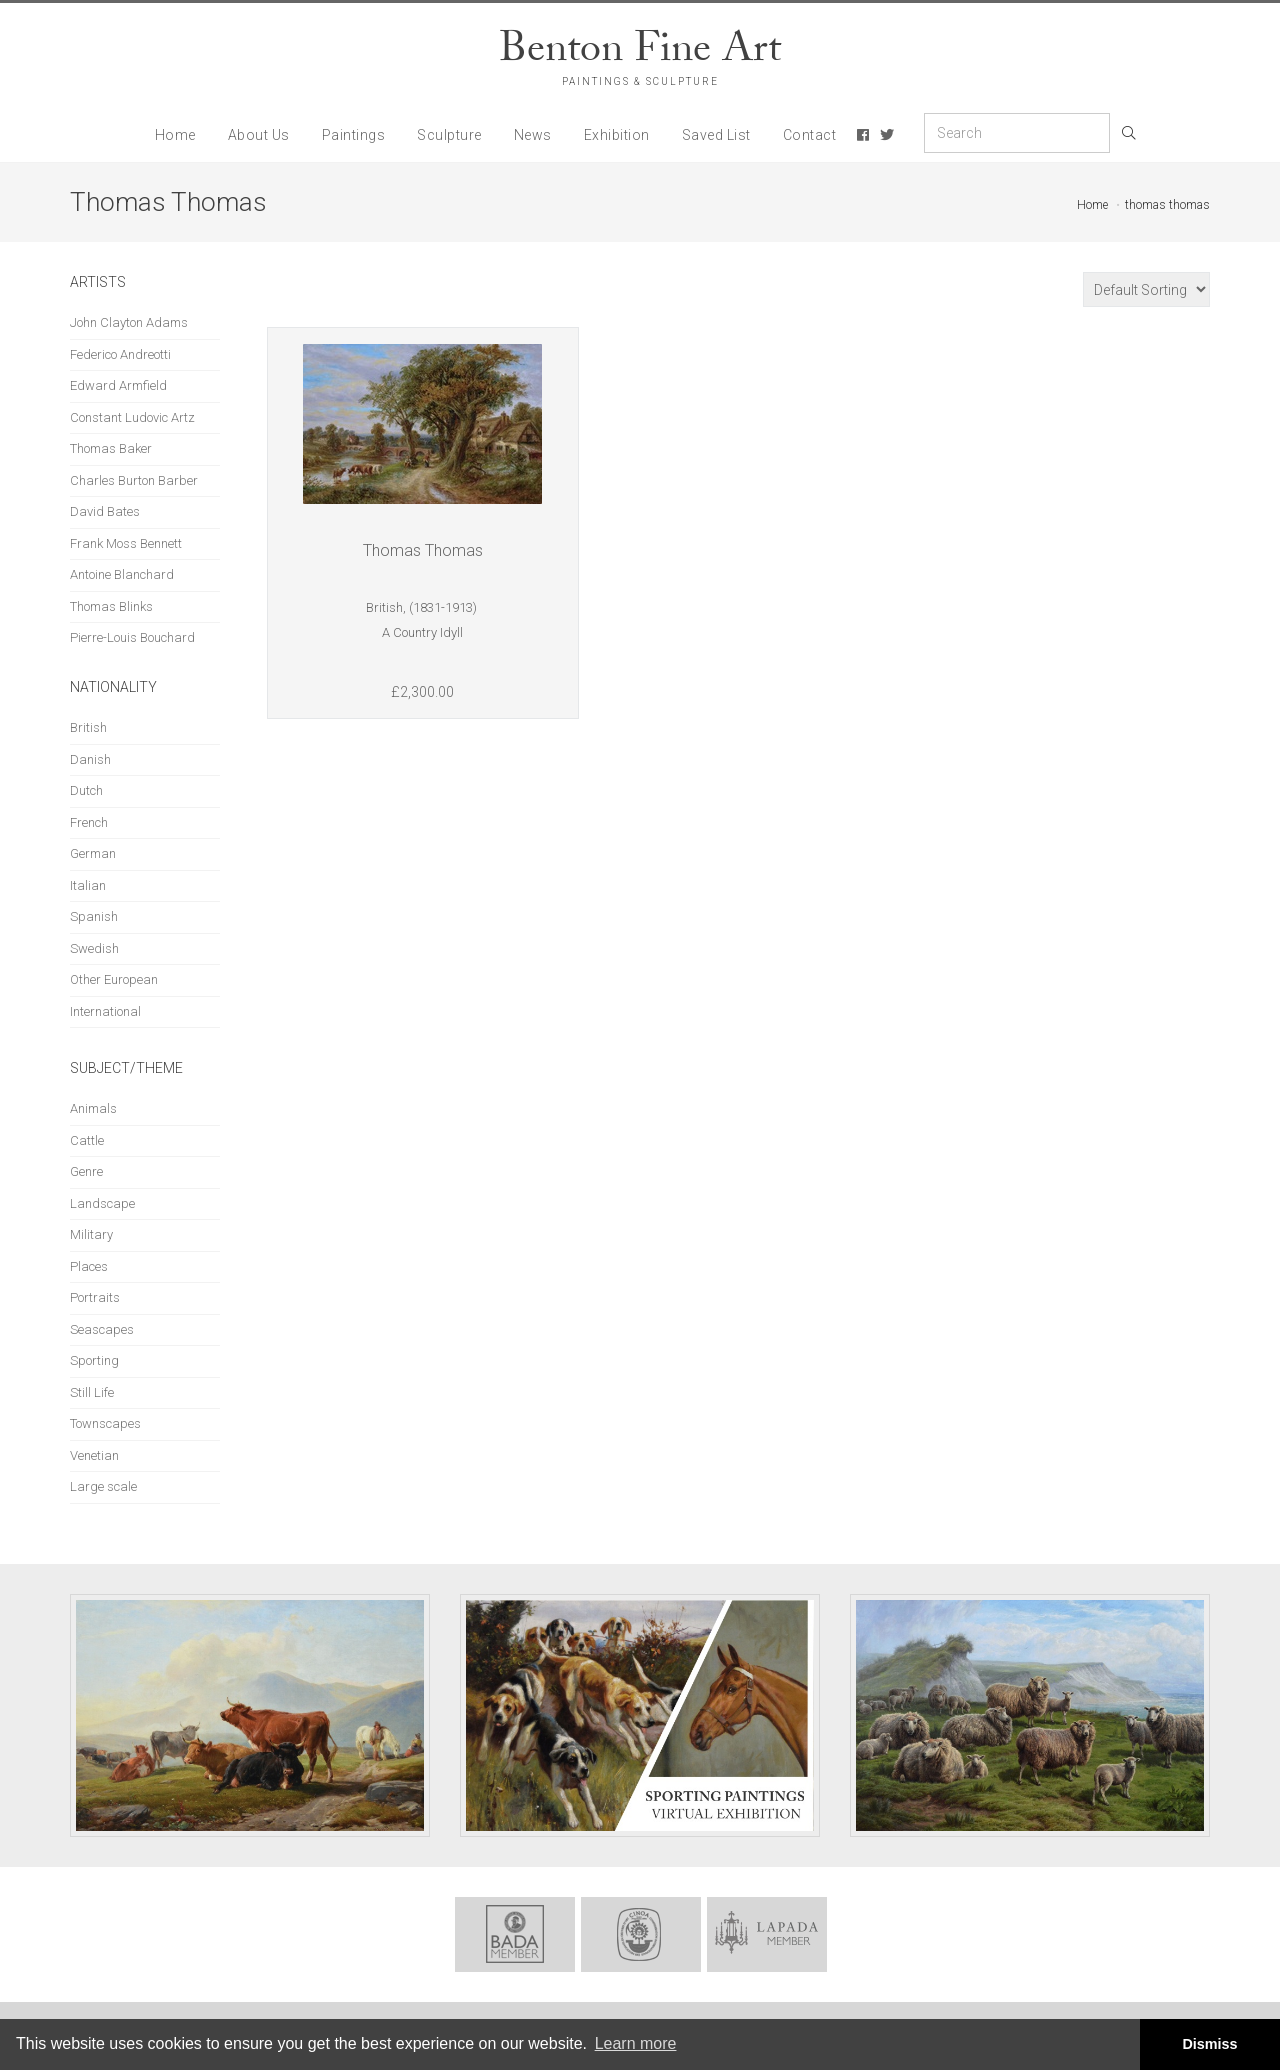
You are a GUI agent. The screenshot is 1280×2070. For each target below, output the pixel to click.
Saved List (716, 135)
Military (91, 1234)
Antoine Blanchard (122, 574)
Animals (93, 1108)
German (93, 853)
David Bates (105, 511)
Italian (88, 885)
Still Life (92, 1392)
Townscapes (105, 1423)
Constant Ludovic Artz (132, 417)
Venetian (94, 1455)
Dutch (86, 790)
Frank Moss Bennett (126, 543)
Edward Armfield (118, 385)
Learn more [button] (636, 2043)
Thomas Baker (111, 448)
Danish (90, 759)
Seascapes (102, 1329)
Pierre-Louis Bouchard (132, 637)
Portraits (95, 1297)
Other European (114, 979)
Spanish (94, 916)
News (533, 135)
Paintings (354, 135)
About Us (259, 135)
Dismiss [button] (1209, 2044)
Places (89, 1266)
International (105, 1011)
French (89, 822)
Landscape (102, 1203)
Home (175, 135)
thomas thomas (1167, 205)
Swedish (94, 948)
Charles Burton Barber (134, 480)
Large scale (103, 1486)
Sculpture (449, 135)
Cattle (87, 1140)
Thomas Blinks (111, 606)
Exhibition (617, 135)
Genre (86, 1171)
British (88, 727)
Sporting (94, 1360)
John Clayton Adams (129, 322)
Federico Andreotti (120, 354)
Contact (810, 135)
